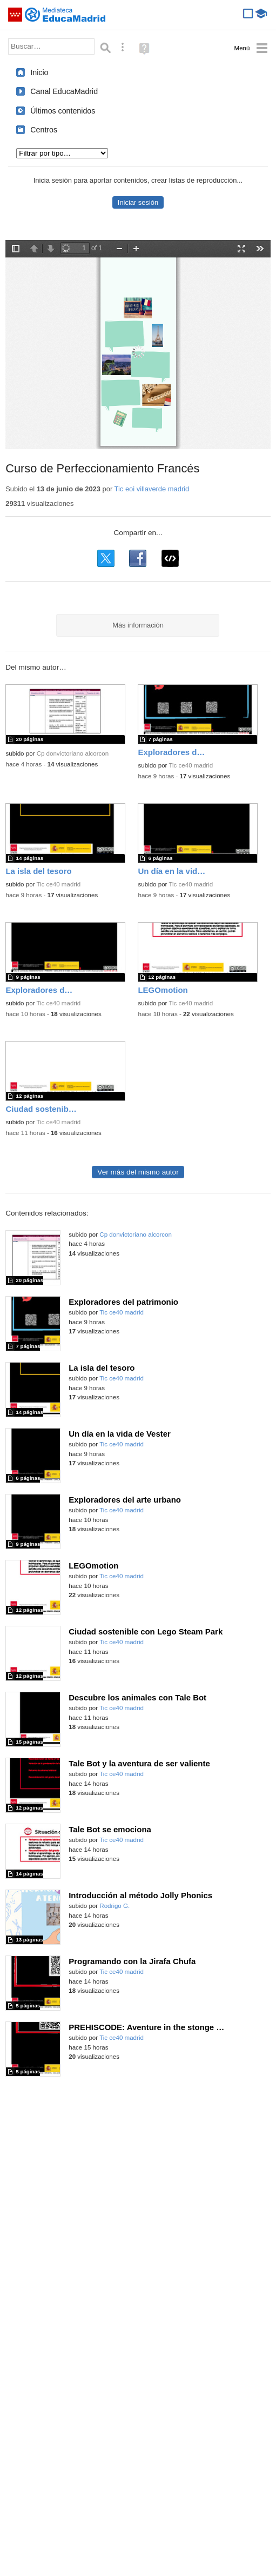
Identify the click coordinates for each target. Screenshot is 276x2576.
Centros (43, 129)
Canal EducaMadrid (64, 91)
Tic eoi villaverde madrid (152, 489)
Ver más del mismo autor (137, 1172)
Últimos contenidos (62, 110)
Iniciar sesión (138, 202)
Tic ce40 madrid (191, 765)
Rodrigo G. (114, 1906)
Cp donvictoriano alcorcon (73, 753)
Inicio (39, 72)
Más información (138, 625)
